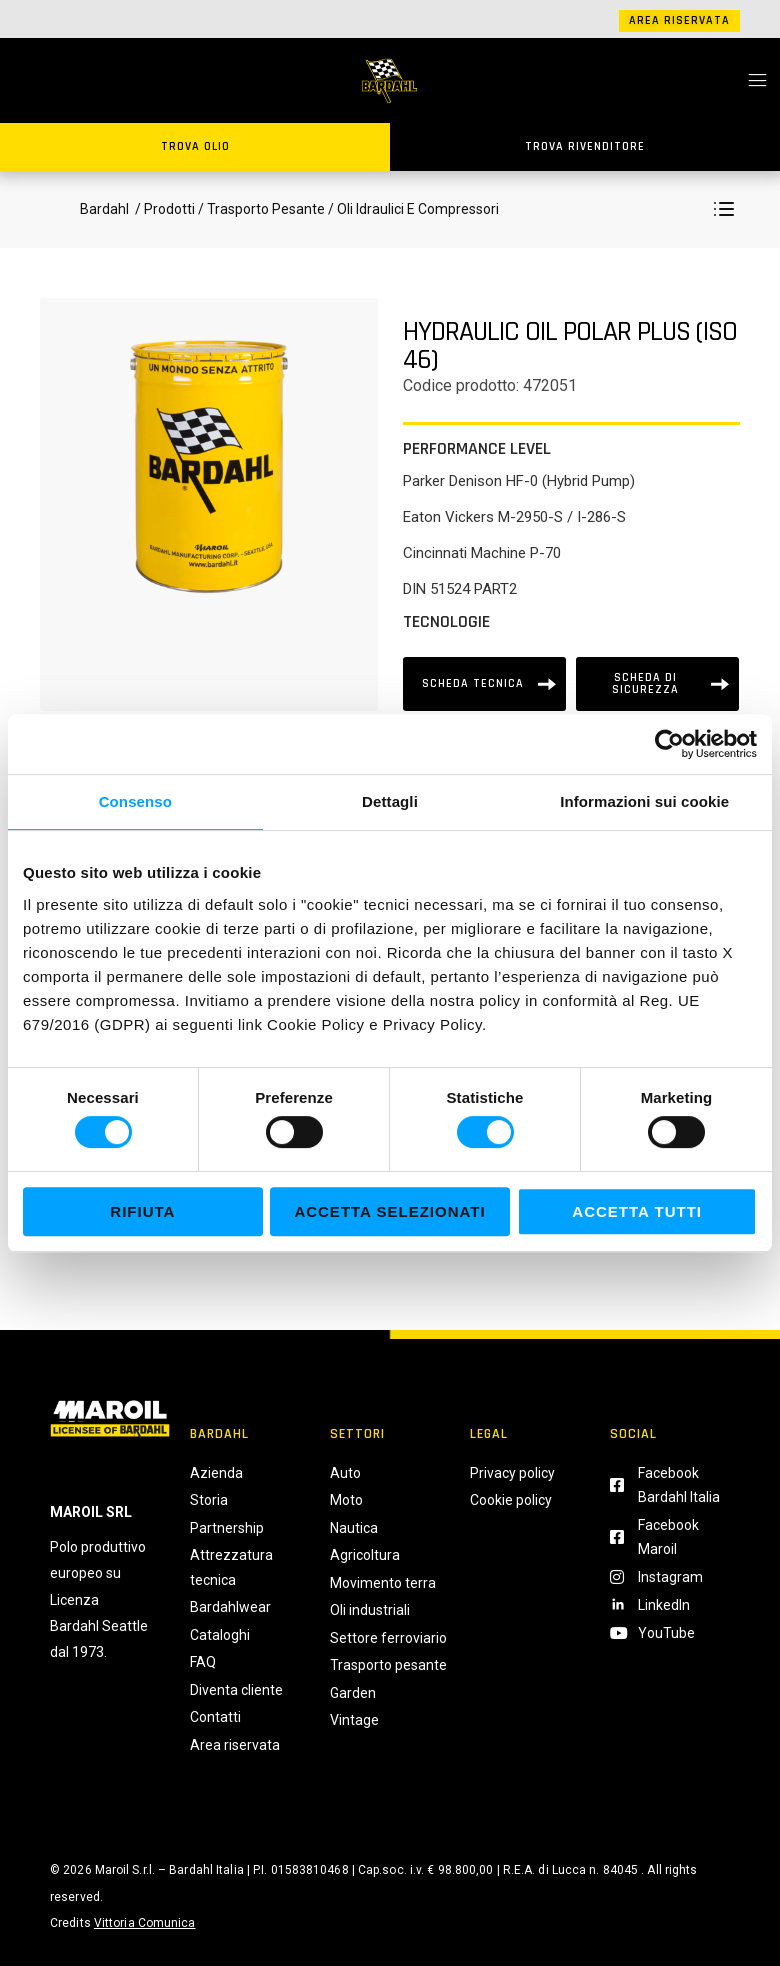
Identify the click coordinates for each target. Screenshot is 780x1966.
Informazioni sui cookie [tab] (644, 801)
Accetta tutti (637, 1211)
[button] (724, 209)
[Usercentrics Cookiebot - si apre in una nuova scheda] (669, 744)
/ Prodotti (163, 209)
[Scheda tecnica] (484, 684)
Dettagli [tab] (390, 801)
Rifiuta (142, 1211)
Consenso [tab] (135, 801)
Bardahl (104, 209)
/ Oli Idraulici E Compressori (412, 209)
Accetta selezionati (389, 1211)
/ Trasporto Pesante (261, 209)
